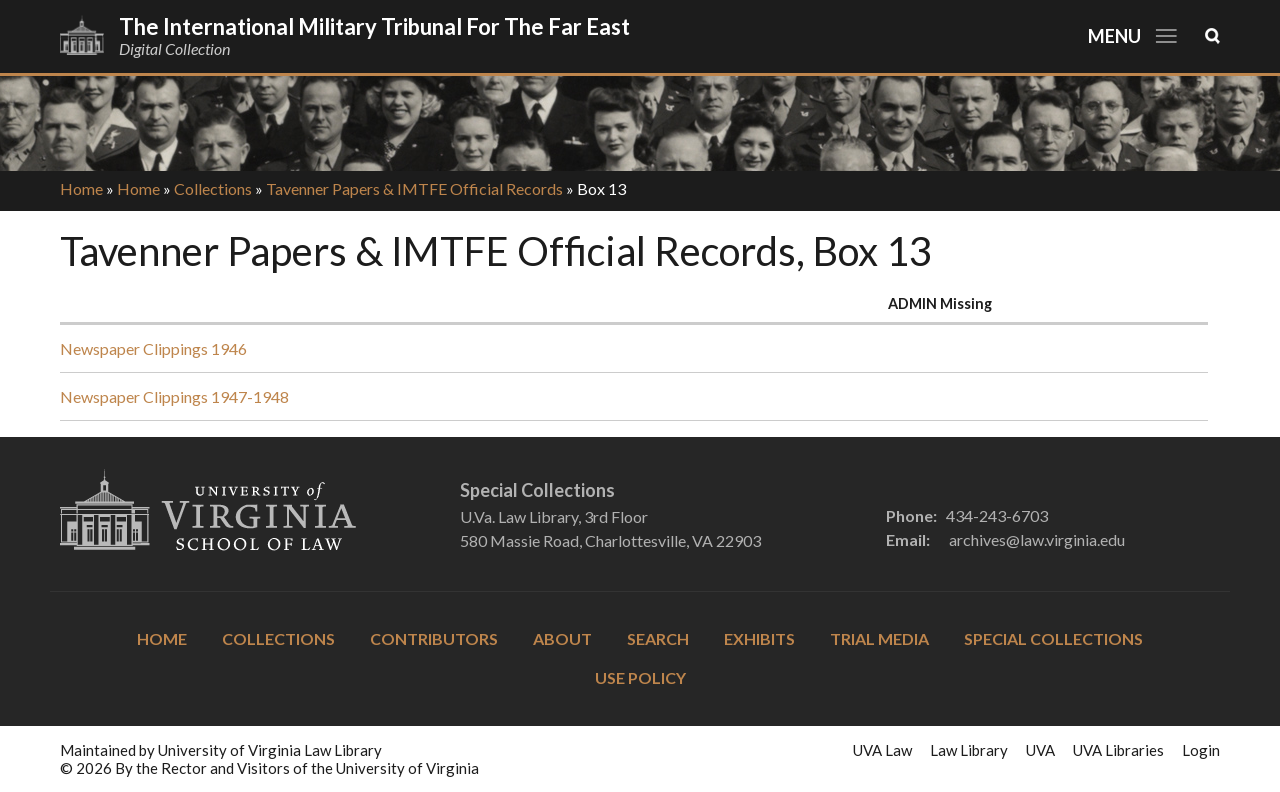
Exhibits (759, 638)
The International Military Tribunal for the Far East (374, 26)
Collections (213, 188)
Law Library (969, 750)
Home (81, 188)
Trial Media (879, 638)
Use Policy (640, 677)
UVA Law (882, 750)
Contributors (434, 638)
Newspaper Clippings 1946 (153, 348)
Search (658, 638)
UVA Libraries (1118, 750)
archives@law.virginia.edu (1037, 539)
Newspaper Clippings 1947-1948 (174, 396)
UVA (1040, 750)
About (562, 638)
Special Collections (1053, 638)
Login (1201, 750)
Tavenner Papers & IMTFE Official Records (414, 188)
